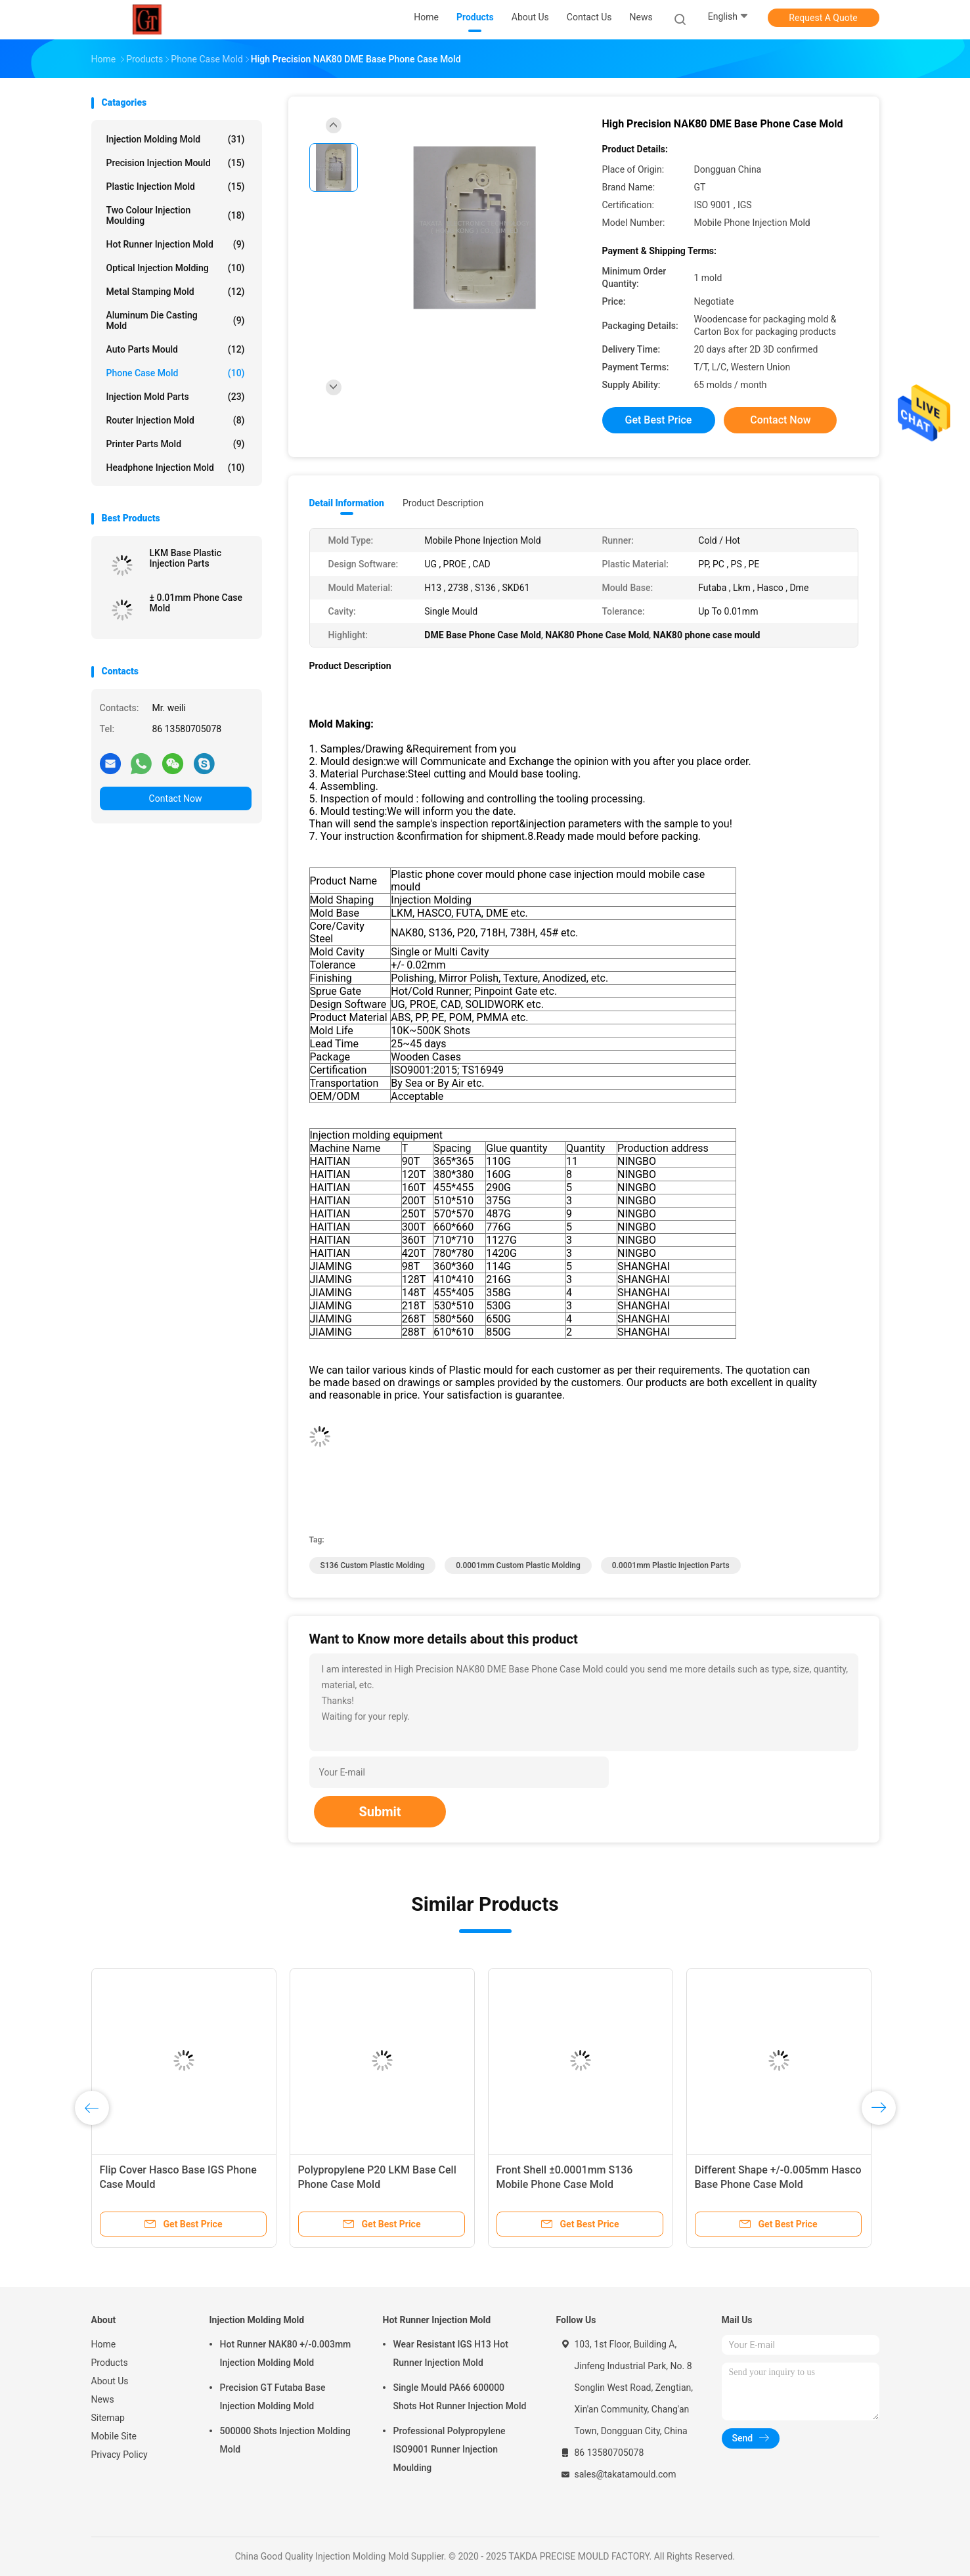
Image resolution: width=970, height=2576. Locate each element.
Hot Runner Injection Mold (175, 244)
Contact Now (175, 798)
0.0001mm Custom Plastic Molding (518, 1565)
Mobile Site (114, 2436)
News (102, 2399)
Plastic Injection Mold (175, 186)
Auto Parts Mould (175, 349)
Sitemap (108, 2417)
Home (103, 2344)
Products (109, 2362)
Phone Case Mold (175, 373)
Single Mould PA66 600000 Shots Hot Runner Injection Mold (460, 2396)
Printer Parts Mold (175, 443)
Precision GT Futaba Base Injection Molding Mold (273, 2396)
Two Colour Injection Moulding (175, 215)
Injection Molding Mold (175, 139)
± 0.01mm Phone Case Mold (196, 602)
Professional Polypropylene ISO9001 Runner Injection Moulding (449, 2449)
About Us (110, 2381)
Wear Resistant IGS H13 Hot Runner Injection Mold (450, 2353)
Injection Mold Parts (175, 396)
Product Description (443, 503)
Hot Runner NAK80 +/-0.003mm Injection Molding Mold (285, 2353)
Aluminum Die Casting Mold (175, 320)
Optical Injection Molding (175, 267)
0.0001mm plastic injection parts (671, 1565)
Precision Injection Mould (175, 162)
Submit (380, 1812)
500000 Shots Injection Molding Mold (285, 2440)
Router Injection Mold (175, 420)
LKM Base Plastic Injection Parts (186, 558)
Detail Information (346, 503)
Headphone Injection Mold (175, 467)
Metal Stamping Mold (175, 291)
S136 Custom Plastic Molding (372, 1565)
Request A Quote (823, 17)
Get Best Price (658, 420)
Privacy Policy (119, 2454)
